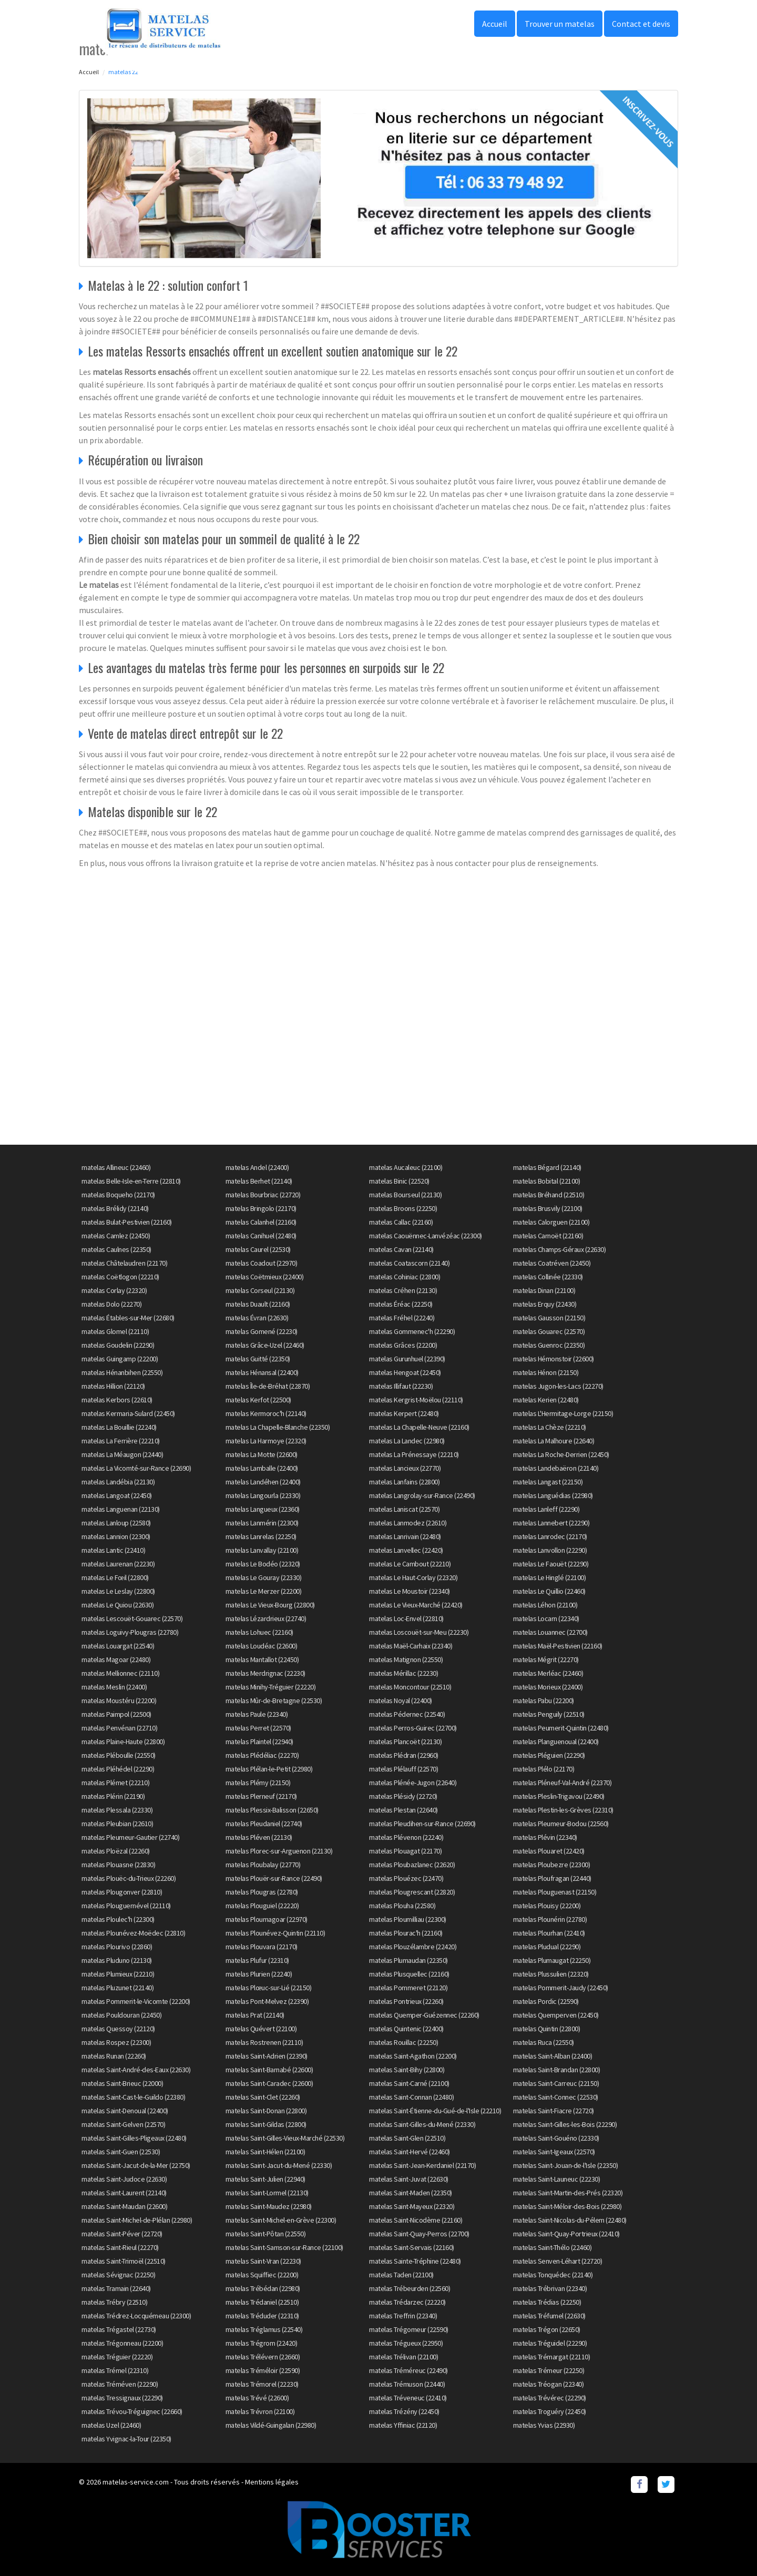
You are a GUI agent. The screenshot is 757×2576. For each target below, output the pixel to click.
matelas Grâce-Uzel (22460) (265, 1345)
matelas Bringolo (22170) (261, 1208)
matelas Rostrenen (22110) (264, 2042)
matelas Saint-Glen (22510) (407, 2138)
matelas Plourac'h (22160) (406, 1933)
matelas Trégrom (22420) (262, 2343)
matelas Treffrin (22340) (403, 2315)
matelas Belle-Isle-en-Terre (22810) (131, 1181)
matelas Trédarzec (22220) (407, 2302)
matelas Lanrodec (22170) (550, 1536)
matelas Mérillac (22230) (403, 1673)
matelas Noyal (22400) (400, 1700)
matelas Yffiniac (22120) (403, 2425)
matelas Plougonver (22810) (121, 1892)
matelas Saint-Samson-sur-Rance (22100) (284, 2247)
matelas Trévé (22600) (257, 2397)
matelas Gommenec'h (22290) (412, 1331)
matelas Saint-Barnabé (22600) (269, 2069)
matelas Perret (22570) (258, 1728)
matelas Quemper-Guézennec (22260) (424, 2015)
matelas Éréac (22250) (401, 1304)
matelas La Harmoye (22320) (266, 1440)
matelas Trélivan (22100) (403, 2356)
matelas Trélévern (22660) (263, 2356)
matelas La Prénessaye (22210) (414, 1454)
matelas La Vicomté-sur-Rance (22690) (136, 1468)
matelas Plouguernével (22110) (126, 1905)
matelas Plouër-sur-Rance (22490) (274, 1878)
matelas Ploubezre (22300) (551, 1864)
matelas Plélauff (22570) (403, 1769)
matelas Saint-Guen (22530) (120, 2151)
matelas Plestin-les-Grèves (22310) (563, 1810)
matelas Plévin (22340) (545, 1837)
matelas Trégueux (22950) (406, 2343)
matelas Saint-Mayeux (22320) (411, 2206)
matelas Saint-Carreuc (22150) (556, 2083)
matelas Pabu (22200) (543, 1700)
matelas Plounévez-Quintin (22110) (275, 1933)
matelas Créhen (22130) (403, 1290)
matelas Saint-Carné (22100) (409, 2083)
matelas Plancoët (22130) (405, 1741)
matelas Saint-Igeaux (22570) (554, 2151)
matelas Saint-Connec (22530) (555, 2097)
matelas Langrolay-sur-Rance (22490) (422, 1495)
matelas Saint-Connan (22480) (411, 2097)
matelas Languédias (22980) (553, 1495)
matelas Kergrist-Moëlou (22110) (416, 1399)
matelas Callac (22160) (401, 1222)
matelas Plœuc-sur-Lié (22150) (269, 1987)
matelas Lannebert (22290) (551, 1523)
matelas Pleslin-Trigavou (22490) (559, 1796)
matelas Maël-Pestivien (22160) (557, 1646)
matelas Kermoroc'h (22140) (266, 1413)
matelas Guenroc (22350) (549, 1345)
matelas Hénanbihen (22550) (121, 1372)
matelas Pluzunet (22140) (117, 1987)
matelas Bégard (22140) (547, 1167)
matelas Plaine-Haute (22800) (123, 1741)
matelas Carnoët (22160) (548, 1235)
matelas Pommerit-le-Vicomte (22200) (135, 2001)
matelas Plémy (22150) (258, 1782)
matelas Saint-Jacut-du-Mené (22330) (279, 2165)
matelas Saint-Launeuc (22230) (556, 2179)
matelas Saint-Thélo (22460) (552, 2247)
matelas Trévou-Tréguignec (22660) (131, 2411)
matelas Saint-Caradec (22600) (269, 2083)
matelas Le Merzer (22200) (264, 1591)
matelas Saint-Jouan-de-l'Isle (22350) (565, 2165)
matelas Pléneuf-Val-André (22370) (562, 1782)
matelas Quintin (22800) (546, 2028)
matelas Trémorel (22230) (262, 2384)
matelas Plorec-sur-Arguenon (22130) (279, 1851)
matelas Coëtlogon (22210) (120, 1276)
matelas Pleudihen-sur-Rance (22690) (422, 1823)
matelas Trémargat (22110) (551, 2356)
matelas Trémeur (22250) (549, 2370)
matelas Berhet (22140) (259, 1181)
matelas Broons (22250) (403, 1208)
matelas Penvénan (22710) (119, 1728)
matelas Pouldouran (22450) (121, 2015)
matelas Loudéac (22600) (262, 1646)
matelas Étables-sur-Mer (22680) (128, 1317)
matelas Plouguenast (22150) (555, 1892)
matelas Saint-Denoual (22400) (124, 2110)
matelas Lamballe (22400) (262, 1468)
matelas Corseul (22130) (260, 1290)
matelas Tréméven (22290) (119, 2384)
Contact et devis (641, 23)
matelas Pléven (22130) (259, 1837)
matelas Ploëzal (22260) (115, 1851)
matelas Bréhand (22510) (549, 1194)
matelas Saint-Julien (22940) (265, 2179)
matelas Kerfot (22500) (258, 1399)
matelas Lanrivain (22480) (405, 1536)
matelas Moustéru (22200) (118, 1700)
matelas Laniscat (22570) (404, 1509)
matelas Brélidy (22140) (115, 1208)
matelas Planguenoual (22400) (556, 1741)
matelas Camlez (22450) (115, 1235)
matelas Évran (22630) (257, 1317)
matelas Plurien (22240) (259, 1974)
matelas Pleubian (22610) (117, 1823)
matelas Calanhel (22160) (261, 1222)
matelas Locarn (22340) (546, 1618)
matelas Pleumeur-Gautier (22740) (130, 1837)
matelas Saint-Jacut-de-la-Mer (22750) (135, 2165)
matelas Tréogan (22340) (548, 2384)
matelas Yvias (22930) (544, 2425)
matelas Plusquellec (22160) (409, 1974)
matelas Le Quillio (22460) (549, 1591)
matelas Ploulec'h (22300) (118, 1919)
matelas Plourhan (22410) (549, 1933)
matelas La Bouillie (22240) (119, 1427)
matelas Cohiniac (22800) (404, 1276)
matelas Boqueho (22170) (118, 1194)
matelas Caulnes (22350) (116, 1249)
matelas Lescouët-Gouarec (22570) (131, 1618)
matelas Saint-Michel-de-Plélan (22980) (136, 2220)
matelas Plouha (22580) (402, 1905)
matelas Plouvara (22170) (262, 1946)
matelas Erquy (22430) (545, 1304)
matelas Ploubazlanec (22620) (412, 1864)
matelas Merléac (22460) (548, 1673)
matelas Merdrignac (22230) (265, 1673)
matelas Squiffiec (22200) (262, 2274)
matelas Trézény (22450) (404, 2411)
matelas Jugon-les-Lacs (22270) (558, 1386)
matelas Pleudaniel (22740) (264, 1823)
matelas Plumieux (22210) (117, 1974)
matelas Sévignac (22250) (118, 2274)
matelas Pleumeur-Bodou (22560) (561, 1823)
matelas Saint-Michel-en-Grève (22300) (281, 2220)
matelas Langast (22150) (548, 1481)
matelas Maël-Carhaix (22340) (410, 1646)
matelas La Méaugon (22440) (122, 1454)
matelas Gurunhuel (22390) (407, 1358)
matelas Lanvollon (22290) (550, 1550)
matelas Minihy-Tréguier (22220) (271, 1687)
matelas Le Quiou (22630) (117, 1605)
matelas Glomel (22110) (115, 1331)
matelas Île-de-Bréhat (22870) (268, 1386)
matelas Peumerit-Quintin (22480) (561, 1728)
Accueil (494, 23)
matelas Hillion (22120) (113, 1386)
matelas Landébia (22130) (118, 1481)
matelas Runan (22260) (113, 2056)
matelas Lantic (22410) (113, 1550)
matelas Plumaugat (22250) (552, 1960)
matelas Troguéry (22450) (549, 2411)
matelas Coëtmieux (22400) (265, 1276)
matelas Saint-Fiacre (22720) (553, 2110)
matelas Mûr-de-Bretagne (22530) (274, 1700)
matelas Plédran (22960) (403, 1755)
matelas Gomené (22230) (262, 1331)
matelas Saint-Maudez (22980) (269, 2206)
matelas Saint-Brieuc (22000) (122, 2083)
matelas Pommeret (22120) (408, 1987)
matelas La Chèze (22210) (549, 1427)
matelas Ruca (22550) (543, 2042)
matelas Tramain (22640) (116, 2288)
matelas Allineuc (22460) (115, 1167)
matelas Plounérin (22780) (550, 1919)
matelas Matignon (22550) (406, 1659)
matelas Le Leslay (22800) (118, 1591)
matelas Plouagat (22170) (405, 1851)
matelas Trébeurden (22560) (409, 2288)
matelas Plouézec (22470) (406, 1878)
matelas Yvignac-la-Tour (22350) (126, 2438)
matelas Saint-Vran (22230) (263, 2261)
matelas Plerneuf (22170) (261, 1796)
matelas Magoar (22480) (115, 1659)
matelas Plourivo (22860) (116, 1946)
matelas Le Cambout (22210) (410, 1564)
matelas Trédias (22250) (547, 2302)
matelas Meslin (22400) (114, 1687)
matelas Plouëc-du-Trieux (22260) (128, 1878)
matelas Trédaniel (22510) (262, 2302)
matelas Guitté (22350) (258, 1358)
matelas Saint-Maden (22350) (410, 2192)
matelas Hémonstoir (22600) (553, 1358)
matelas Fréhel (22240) (401, 1317)
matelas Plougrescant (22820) (412, 1892)
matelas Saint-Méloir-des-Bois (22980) (567, 2206)
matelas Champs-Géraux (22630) (559, 1249)
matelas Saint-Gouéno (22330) (556, 2138)
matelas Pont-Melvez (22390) (267, 2001)
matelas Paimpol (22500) (116, 1714)
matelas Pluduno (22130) (116, 1960)
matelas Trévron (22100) (260, 2411)
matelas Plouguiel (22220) (262, 1905)
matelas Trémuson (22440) (407, 2384)
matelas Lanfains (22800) (404, 1481)
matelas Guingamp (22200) (119, 1358)
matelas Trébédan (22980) (263, 2288)
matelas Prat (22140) (255, 2015)
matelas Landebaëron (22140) (556, 1468)
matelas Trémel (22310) (114, 2370)
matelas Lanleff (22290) (546, 1509)
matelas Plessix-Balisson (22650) (272, 1810)
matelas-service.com (136, 2482)
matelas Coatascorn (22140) (409, 1263)
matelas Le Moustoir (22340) (409, 1591)
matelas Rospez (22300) (116, 2042)
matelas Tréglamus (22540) (264, 2329)
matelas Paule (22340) (257, 1714)
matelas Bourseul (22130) (405, 1194)
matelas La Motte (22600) (262, 1454)
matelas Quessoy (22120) (118, 2028)
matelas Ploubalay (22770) (263, 1864)
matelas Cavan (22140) (401, 1249)
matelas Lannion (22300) (115, 1536)
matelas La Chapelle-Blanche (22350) (278, 1427)
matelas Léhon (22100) (545, 1605)
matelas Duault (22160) (258, 1304)
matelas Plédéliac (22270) (262, 1755)
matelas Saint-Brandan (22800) (556, 2069)
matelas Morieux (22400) (548, 1687)
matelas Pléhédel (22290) (117, 1769)
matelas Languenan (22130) (120, 1509)
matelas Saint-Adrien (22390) (267, 2056)
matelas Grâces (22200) (403, 1345)
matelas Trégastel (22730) (118, 2329)
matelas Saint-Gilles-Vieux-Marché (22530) (285, 2138)
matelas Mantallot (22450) (262, 1659)
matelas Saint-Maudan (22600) (124, 2206)
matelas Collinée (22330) (548, 1276)
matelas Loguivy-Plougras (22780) (129, 1632)
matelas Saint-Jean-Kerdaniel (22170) (422, 2165)
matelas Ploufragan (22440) (552, 1878)
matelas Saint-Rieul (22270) (120, 2247)
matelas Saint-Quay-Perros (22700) (419, 2233)
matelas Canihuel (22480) (261, 1235)
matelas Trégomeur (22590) (408, 2329)
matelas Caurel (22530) (258, 1249)
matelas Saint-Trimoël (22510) (123, 2261)
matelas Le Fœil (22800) (115, 1577)
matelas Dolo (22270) (111, 1304)
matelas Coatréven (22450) (552, 1263)
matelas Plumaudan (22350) (408, 1960)
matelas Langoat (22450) (116, 1495)
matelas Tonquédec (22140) (553, 2274)
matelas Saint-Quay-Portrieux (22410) (566, 2233)
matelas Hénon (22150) (546, 1372)
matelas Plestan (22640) (403, 1810)
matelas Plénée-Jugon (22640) (412, 1782)
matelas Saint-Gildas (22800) (266, 2124)
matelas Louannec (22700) (550, 1632)
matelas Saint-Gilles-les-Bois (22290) (565, 2124)
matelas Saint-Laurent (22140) (124, 2192)
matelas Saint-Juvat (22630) (408, 2179)
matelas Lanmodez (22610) (407, 1523)
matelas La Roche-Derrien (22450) (561, 1454)
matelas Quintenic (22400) (406, 2028)
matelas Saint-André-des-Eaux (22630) (135, 2069)
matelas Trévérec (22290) (549, 2397)
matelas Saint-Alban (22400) (552, 2056)
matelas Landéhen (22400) (263, 1481)
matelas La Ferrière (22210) (120, 1440)
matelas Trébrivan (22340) (550, 2288)
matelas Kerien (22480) (546, 1399)
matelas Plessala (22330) (116, 1810)
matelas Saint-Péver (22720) (121, 2233)
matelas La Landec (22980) (407, 1440)
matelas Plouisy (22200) (547, 1905)
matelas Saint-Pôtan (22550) (266, 2233)
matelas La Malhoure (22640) (554, 1440)
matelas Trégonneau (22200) (122, 2343)
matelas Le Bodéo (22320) (263, 1564)
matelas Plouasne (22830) (118, 1864)
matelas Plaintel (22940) (259, 1741)
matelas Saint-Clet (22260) (263, 2097)
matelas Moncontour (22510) (410, 1687)
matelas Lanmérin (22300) (262, 1523)
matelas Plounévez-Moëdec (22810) (133, 1933)
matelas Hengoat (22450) (405, 1372)
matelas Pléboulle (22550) (118, 1755)
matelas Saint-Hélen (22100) (265, 2151)
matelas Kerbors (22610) (116, 1399)
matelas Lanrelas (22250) (261, 1536)
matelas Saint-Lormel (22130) (267, 2192)
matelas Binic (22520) (399, 1181)
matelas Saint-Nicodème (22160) (415, 2220)
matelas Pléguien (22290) (549, 1755)
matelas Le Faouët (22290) (551, 1564)
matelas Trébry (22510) (114, 2302)
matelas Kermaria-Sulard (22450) (128, 1413)
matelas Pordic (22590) (546, 2001)
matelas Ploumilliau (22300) (407, 1919)
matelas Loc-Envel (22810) (406, 1618)
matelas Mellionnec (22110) (120, 1673)
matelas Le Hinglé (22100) (549, 1577)
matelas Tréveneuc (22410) (408, 2397)
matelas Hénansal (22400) (262, 1372)
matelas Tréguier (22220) (116, 2356)
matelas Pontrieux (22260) (406, 2001)
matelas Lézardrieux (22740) (266, 1618)
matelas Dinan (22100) (544, 1290)
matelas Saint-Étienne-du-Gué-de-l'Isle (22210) (435, 2110)
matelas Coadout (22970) (262, 1263)
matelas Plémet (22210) (115, 1782)
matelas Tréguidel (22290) (550, 2343)
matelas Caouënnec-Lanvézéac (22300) (425, 1235)
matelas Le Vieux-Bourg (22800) (270, 1605)
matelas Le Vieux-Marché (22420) (416, 1605)
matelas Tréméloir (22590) (263, 2370)
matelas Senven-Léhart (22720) (557, 2261)
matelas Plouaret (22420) (549, 1851)
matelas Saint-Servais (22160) (411, 2247)
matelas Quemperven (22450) (556, 2015)
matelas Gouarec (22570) (549, 1331)
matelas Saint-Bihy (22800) (406, 2069)
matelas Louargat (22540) (117, 1646)
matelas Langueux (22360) (263, 1509)
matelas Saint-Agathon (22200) (413, 2056)
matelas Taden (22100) (401, 2274)
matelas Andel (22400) (257, 1167)
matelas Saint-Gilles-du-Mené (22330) (422, 2124)
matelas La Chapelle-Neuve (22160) (419, 1427)
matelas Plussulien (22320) (551, 1974)
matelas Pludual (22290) (547, 1946)
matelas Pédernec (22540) (407, 1714)
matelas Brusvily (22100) (547, 1208)
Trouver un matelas (560, 23)
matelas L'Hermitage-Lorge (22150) (563, 1413)
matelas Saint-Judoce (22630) (124, 2179)
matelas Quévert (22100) (261, 2028)
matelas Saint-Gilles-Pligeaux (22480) (134, 2138)
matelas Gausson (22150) (549, 1317)
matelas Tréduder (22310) (262, 2315)
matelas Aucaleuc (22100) (405, 1167)
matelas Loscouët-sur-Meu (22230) (418, 1632)
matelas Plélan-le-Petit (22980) (269, 1769)
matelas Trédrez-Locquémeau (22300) (136, 2315)
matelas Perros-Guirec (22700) (413, 1728)
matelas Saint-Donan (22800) (266, 2110)
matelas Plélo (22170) (544, 1769)
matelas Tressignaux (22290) (122, 2397)
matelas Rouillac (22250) (403, 2042)
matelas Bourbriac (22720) (263, 1194)
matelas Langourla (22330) (263, 1495)
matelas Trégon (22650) (546, 2329)
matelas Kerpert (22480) (404, 1413)
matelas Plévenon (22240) (406, 1837)
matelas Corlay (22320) (114, 1290)
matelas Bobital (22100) (546, 1181)
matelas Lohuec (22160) (259, 1632)
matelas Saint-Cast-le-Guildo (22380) (133, 2097)
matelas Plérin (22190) (113, 1796)
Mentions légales (272, 2482)
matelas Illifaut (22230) (401, 1386)
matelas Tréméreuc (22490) (408, 2370)
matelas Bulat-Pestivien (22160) (126, 1222)
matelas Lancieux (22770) (405, 1468)
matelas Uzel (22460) (111, 2425)
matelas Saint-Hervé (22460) (409, 2151)
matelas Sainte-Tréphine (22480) (415, 2261)
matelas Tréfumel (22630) (549, 2315)
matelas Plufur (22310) (257, 1960)
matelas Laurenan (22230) (118, 1564)
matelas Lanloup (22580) (116, 1523)
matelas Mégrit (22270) (546, 1659)
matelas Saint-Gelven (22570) (123, 2124)
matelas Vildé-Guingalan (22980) (271, 2425)
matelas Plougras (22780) (262, 1892)
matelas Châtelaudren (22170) (124, 1263)
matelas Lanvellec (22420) (406, 1550)
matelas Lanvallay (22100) (262, 1550)
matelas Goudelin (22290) (117, 1345)
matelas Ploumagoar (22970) (267, 1919)
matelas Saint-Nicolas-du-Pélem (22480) (570, 2220)
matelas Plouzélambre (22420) (412, 1946)
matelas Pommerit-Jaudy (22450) (560, 1987)
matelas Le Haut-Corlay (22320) (413, 1577)
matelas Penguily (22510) (549, 1714)
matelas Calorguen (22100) (551, 1222)
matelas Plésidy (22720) (403, 1796)
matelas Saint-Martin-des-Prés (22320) (568, 2192)
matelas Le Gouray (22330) (264, 1577)
